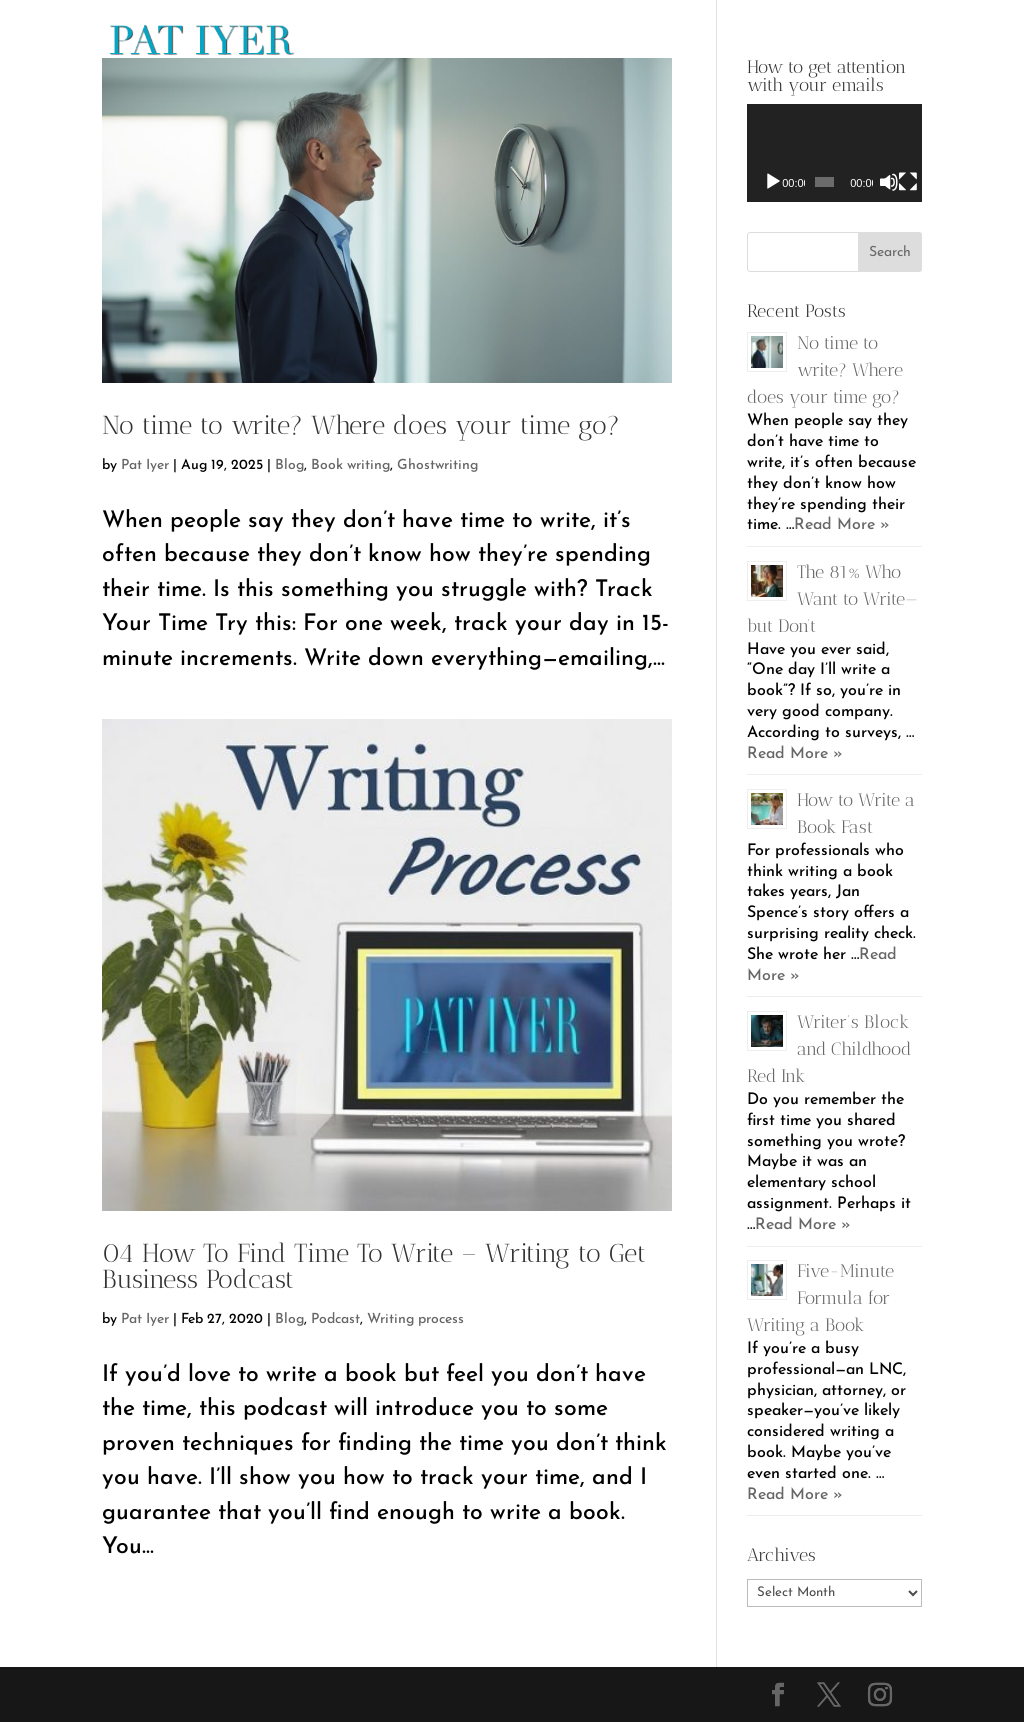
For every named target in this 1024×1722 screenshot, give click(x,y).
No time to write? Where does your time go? (361, 425)
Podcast (335, 1319)
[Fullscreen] (908, 182)
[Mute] (889, 182)
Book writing (350, 465)
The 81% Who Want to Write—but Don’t (832, 599)
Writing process (415, 1319)
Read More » (842, 525)
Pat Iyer (145, 465)
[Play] (773, 182)
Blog (289, 465)
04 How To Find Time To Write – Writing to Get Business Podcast (374, 1266)
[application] (834, 153)
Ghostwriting (437, 465)
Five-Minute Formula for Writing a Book (820, 1298)
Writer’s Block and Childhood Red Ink (829, 1049)
